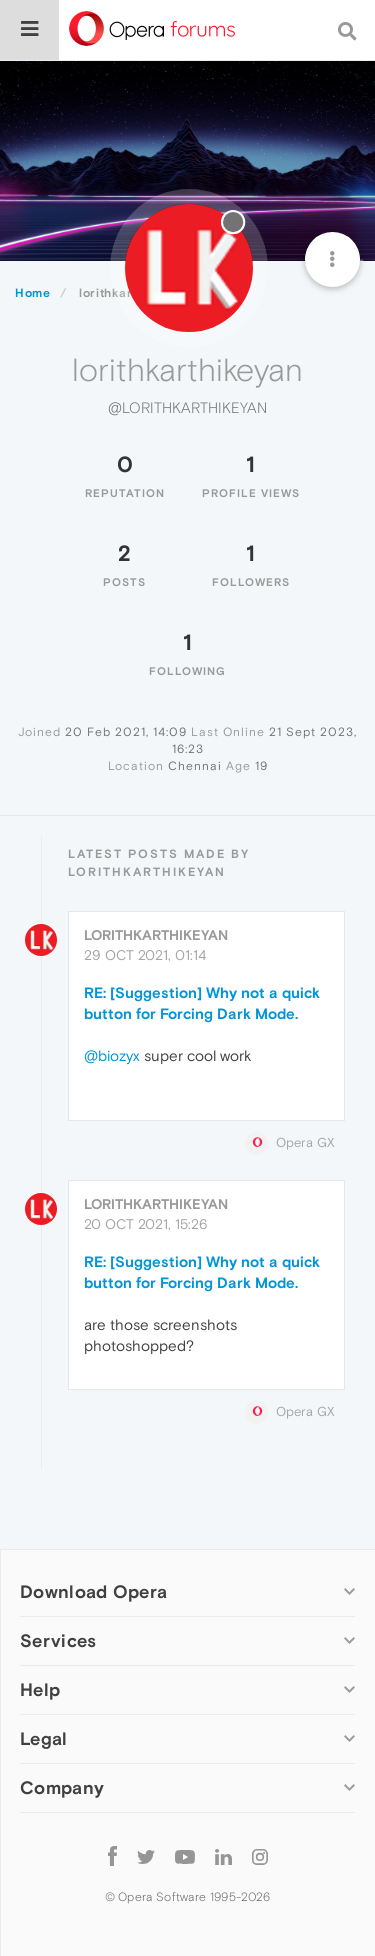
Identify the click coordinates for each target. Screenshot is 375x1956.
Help (40, 1689)
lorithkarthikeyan (156, 935)
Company (62, 1787)
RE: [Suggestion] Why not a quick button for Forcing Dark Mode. (202, 1003)
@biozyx (112, 1055)
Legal (44, 1738)
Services (58, 1640)
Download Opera (93, 1591)
